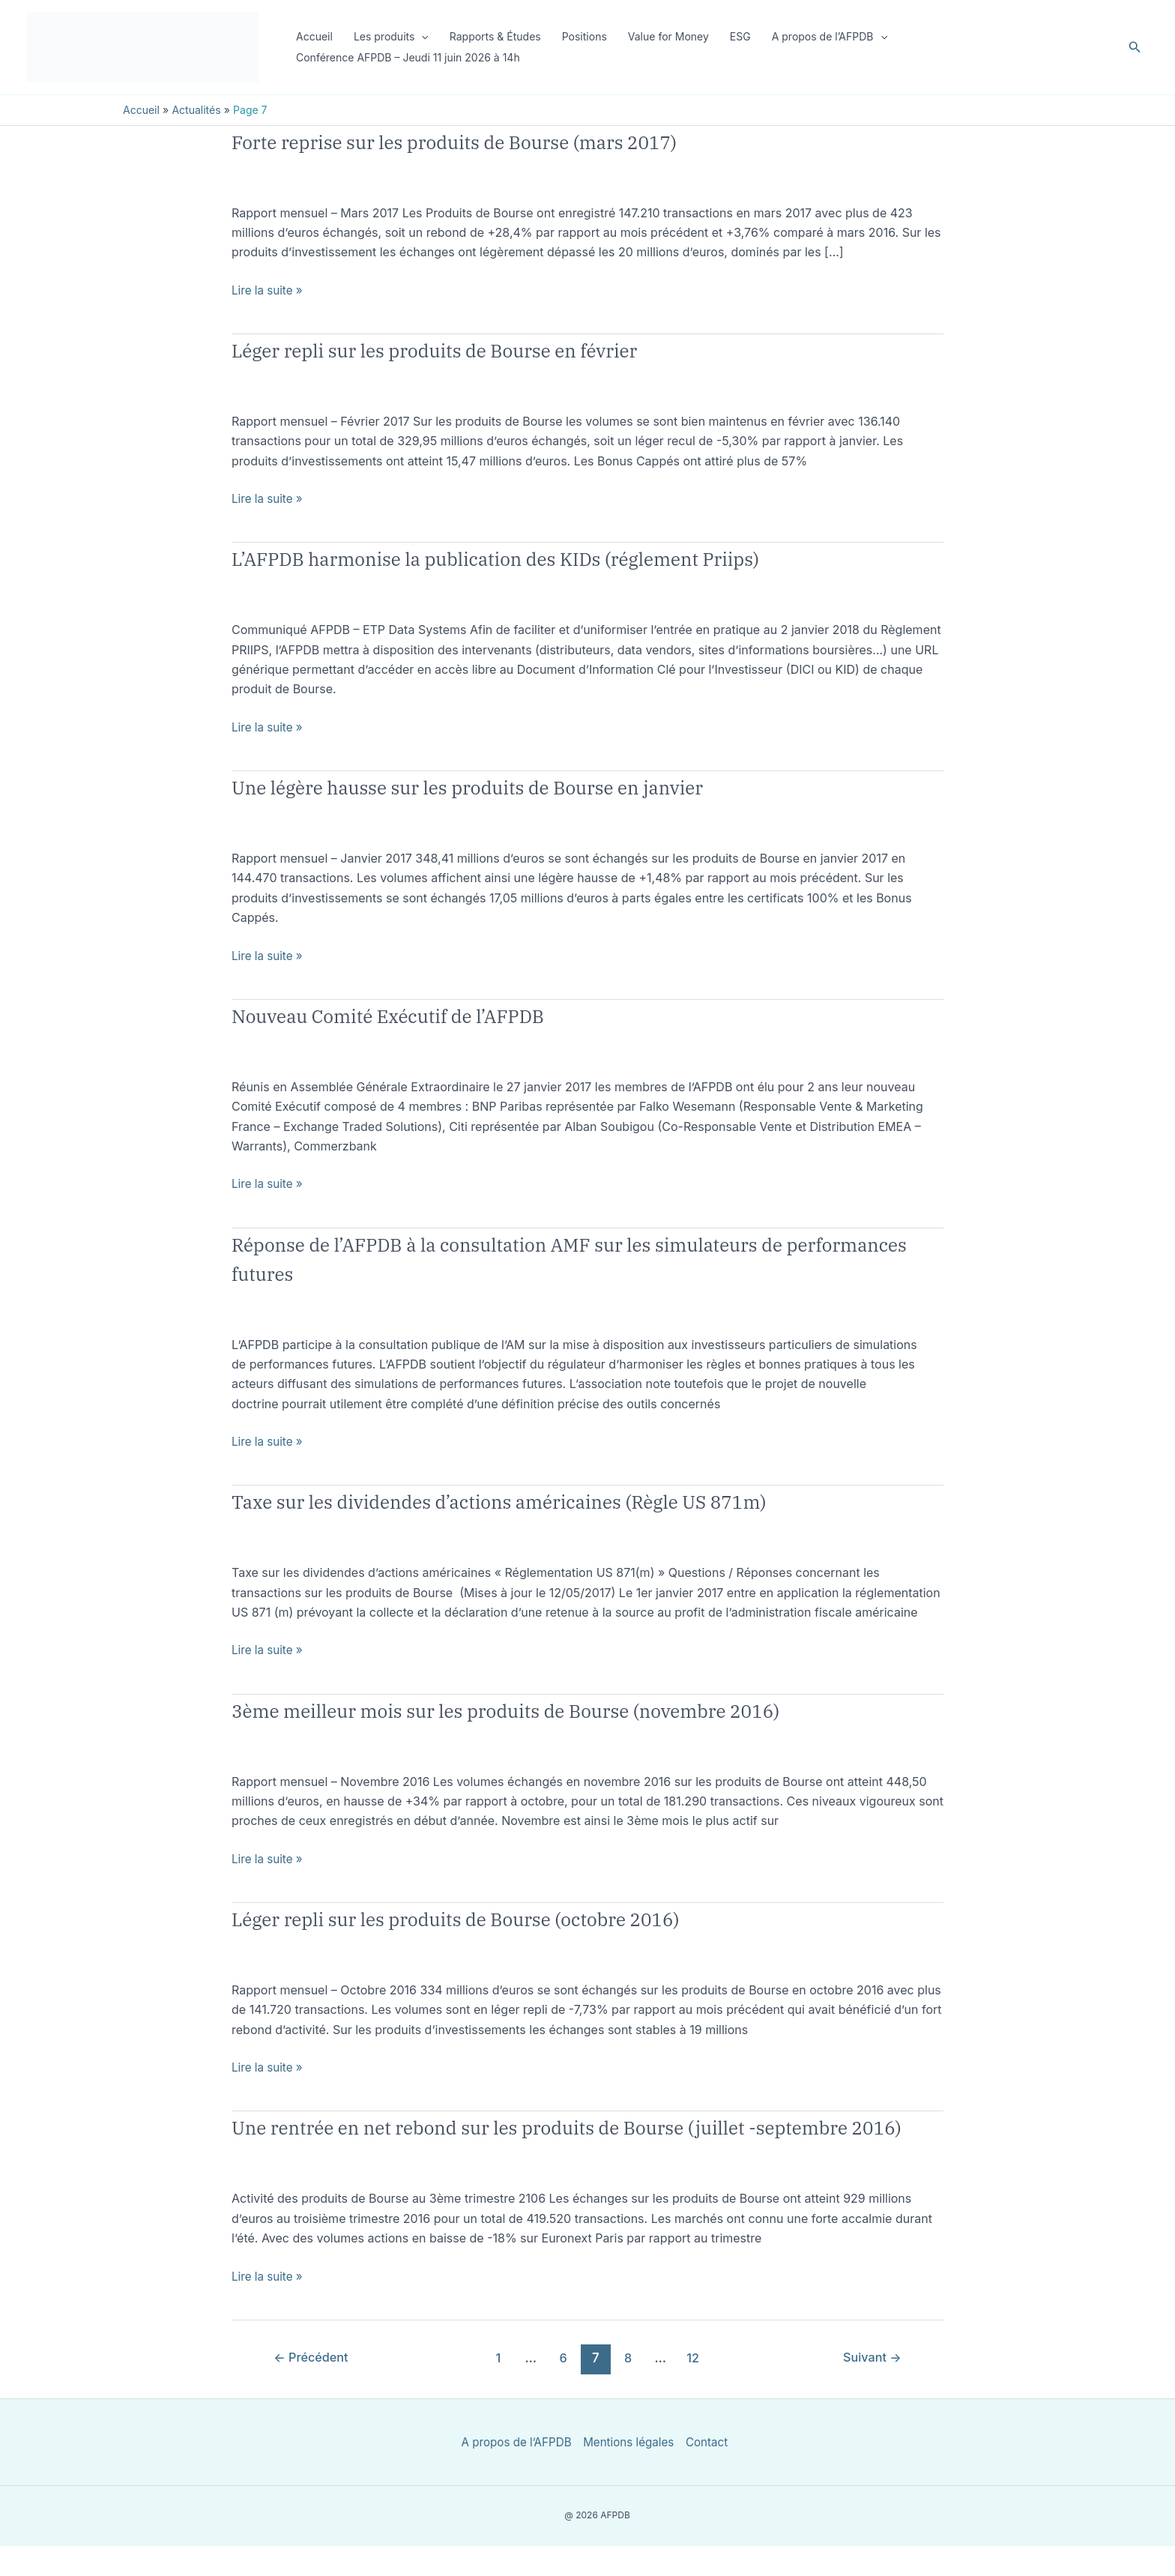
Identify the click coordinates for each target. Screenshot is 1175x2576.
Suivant (870, 2387)
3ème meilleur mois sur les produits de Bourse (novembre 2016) (571, 1709)
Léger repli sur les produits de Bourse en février (483, 349)
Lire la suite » (269, 290)
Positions (584, 36)
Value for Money (668, 36)
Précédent (314, 2387)
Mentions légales (627, 2471)
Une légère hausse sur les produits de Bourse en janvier (524, 785)
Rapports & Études (495, 36)
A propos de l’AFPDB (829, 36)
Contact (708, 2471)
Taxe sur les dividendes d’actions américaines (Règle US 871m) (563, 1500)
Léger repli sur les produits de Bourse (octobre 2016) (509, 1917)
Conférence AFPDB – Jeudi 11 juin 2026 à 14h (408, 57)
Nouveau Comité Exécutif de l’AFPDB (425, 1014)
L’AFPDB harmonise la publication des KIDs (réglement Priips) (559, 557)
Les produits (391, 36)
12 (695, 2387)
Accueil (314, 36)
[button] (421, 36)
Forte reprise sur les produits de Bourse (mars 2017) (508, 140)
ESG (740, 36)
